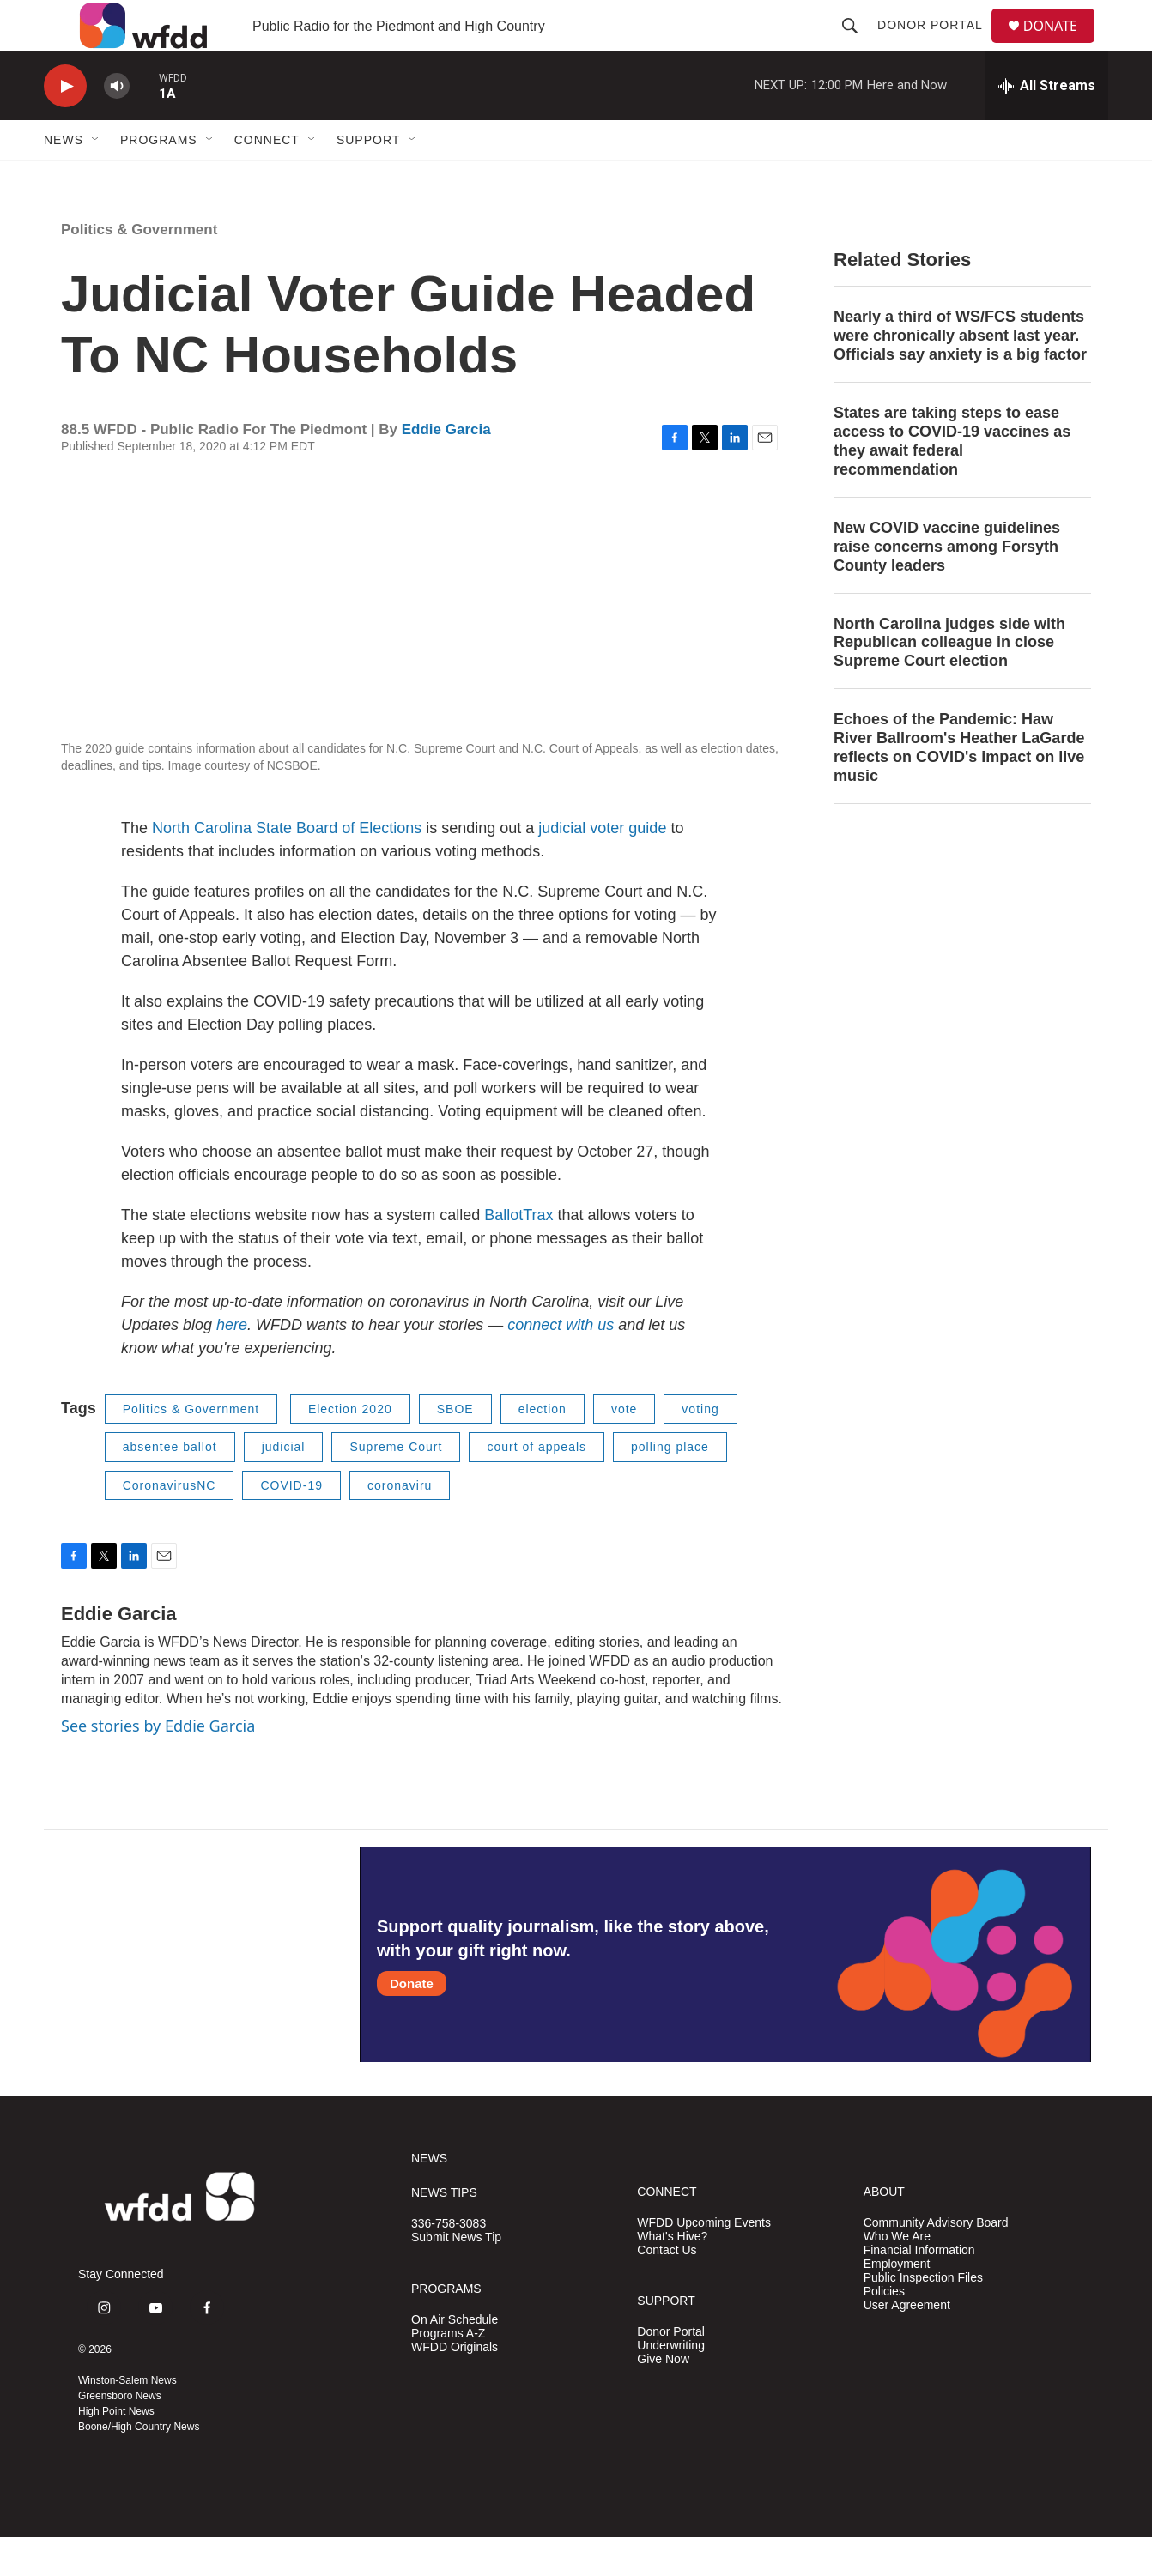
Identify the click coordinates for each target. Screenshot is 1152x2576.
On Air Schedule (454, 2358)
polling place (670, 1485)
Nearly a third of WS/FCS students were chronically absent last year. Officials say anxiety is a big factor (960, 374)
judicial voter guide (602, 866)
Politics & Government (139, 268)
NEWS (429, 2197)
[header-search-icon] (856, 44)
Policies (884, 2330)
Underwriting (671, 2384)
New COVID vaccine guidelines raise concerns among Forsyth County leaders (947, 585)
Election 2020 (350, 1447)
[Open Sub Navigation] (96, 178)
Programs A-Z (448, 2372)
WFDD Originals (454, 2385)
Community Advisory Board (936, 2261)
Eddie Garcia (446, 468)
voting (700, 1447)
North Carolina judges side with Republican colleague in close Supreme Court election (949, 681)
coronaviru (399, 1524)
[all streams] (1046, 124)
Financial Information (919, 2289)
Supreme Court (395, 1485)
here (231, 1363)
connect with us (558, 1363)
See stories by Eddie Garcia (158, 1764)
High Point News (116, 2450)
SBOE (455, 1447)
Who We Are (897, 2275)
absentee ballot (170, 1485)
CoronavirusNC (169, 1524)
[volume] (116, 125)
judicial (284, 1485)
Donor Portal (937, 44)
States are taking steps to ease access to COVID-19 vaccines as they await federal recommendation (952, 480)
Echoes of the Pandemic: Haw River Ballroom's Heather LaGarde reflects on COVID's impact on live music (959, 786)
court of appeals (536, 1485)
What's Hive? (672, 2275)
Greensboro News (119, 2434)
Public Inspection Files (923, 2316)
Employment (897, 2302)
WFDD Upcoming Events (704, 2261)
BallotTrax (520, 1253)
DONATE (1060, 45)
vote (624, 1447)
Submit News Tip (456, 2276)
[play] (65, 125)
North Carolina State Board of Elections (286, 866)
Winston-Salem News (127, 2419)
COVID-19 (291, 1524)
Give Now (663, 2398)
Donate (412, 2022)
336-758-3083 (448, 2262)
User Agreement (907, 2343)
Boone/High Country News (138, 2465)
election (542, 1447)
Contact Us (666, 2289)
